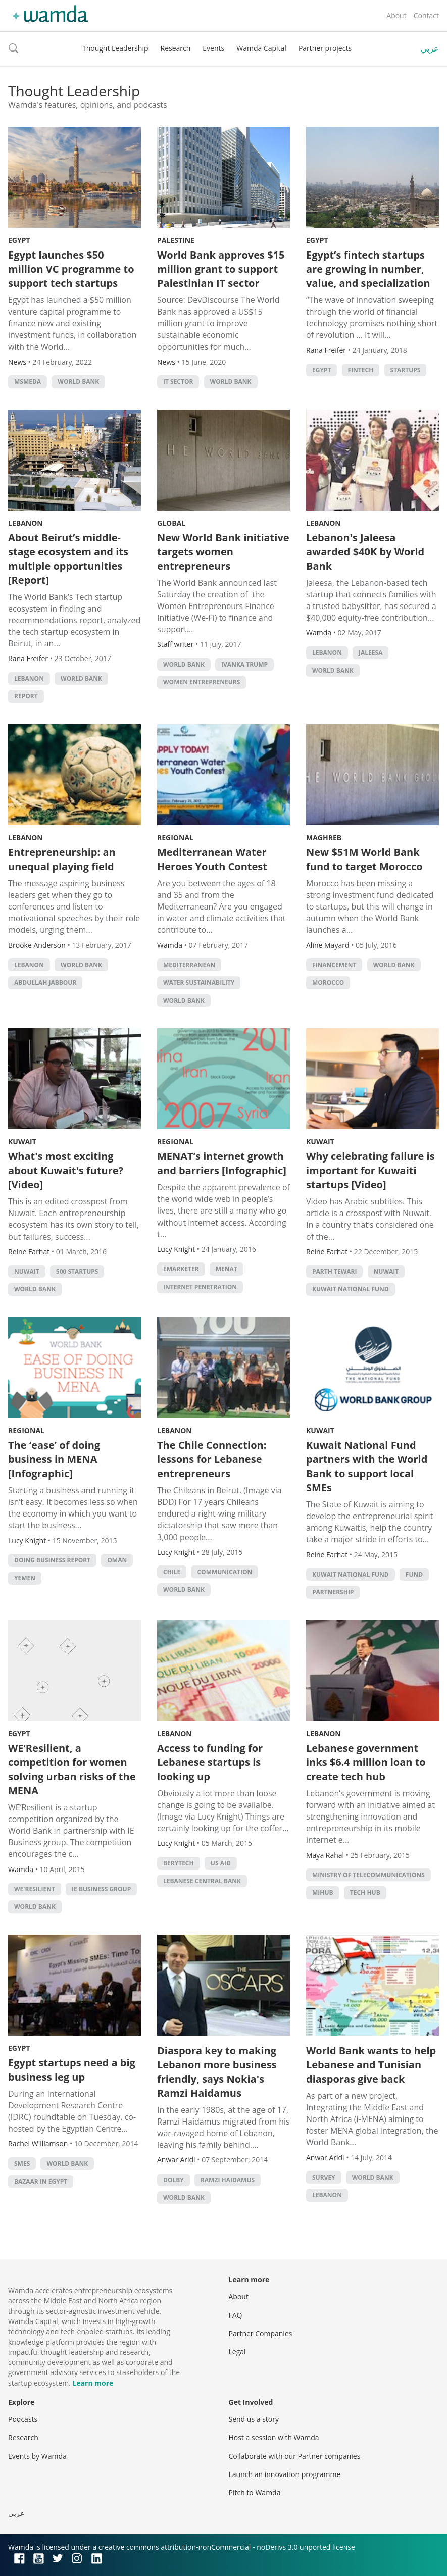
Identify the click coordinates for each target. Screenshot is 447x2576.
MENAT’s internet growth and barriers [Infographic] (221, 1163)
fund (414, 1574)
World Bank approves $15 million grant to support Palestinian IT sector (221, 269)
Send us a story (254, 2419)
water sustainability (198, 982)
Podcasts (22, 2419)
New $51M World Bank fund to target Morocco (364, 859)
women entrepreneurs (201, 682)
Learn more (92, 2383)
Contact (426, 15)
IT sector (178, 381)
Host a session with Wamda (274, 2437)
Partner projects (325, 48)
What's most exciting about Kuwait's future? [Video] (65, 1170)
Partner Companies (260, 2333)
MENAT (226, 1269)
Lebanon (25, 523)
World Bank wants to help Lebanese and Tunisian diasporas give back (371, 2065)
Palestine (175, 240)
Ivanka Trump (244, 664)
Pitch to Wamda (255, 2492)
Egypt (19, 240)
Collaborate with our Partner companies (295, 2456)
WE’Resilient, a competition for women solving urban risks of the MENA (71, 1769)
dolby (173, 2180)
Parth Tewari (334, 1271)
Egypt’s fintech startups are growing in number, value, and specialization (368, 269)
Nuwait (26, 1271)
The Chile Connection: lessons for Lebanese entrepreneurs (211, 1459)
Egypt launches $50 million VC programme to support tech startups (71, 269)
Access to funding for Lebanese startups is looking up (210, 1762)
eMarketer (181, 1269)
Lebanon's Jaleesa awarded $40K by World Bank (365, 552)
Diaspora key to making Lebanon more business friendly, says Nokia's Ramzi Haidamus (217, 2072)
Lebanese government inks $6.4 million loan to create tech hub (366, 1762)
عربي (430, 48)
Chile (171, 1572)
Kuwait (22, 1141)
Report (26, 696)
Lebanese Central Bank (202, 1881)
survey (323, 2177)
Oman (117, 1560)
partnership (333, 1592)
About (396, 15)
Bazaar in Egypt (40, 2181)
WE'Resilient (34, 1889)
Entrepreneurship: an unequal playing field (62, 859)
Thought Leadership (115, 48)
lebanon (29, 678)
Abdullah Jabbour (45, 982)
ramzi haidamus (228, 2180)
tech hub (365, 1892)
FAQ (235, 2315)
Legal (237, 2351)
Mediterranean (189, 965)
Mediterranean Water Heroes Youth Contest (212, 859)
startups (405, 370)
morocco (328, 982)
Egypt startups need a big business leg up (71, 2070)
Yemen (24, 1578)
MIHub (322, 1892)
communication (224, 1572)
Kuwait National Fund (350, 1289)
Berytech (178, 1863)
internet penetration (200, 1287)
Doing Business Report (52, 1560)
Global (171, 523)
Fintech (361, 370)
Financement (334, 965)
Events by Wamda (37, 2456)
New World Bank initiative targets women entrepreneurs (223, 552)
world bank (78, 381)
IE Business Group (101, 1889)
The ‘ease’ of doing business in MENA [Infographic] (54, 1459)
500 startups (77, 1271)
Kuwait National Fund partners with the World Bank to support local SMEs (366, 1466)
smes (22, 2163)
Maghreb (323, 837)
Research (176, 48)
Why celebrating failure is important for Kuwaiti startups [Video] (370, 1170)
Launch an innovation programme (285, 2474)
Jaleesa (370, 652)
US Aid (221, 1863)
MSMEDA (27, 381)
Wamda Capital (261, 48)
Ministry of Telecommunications (368, 1875)
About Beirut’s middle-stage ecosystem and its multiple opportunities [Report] (68, 559)
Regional (175, 837)
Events (213, 48)
